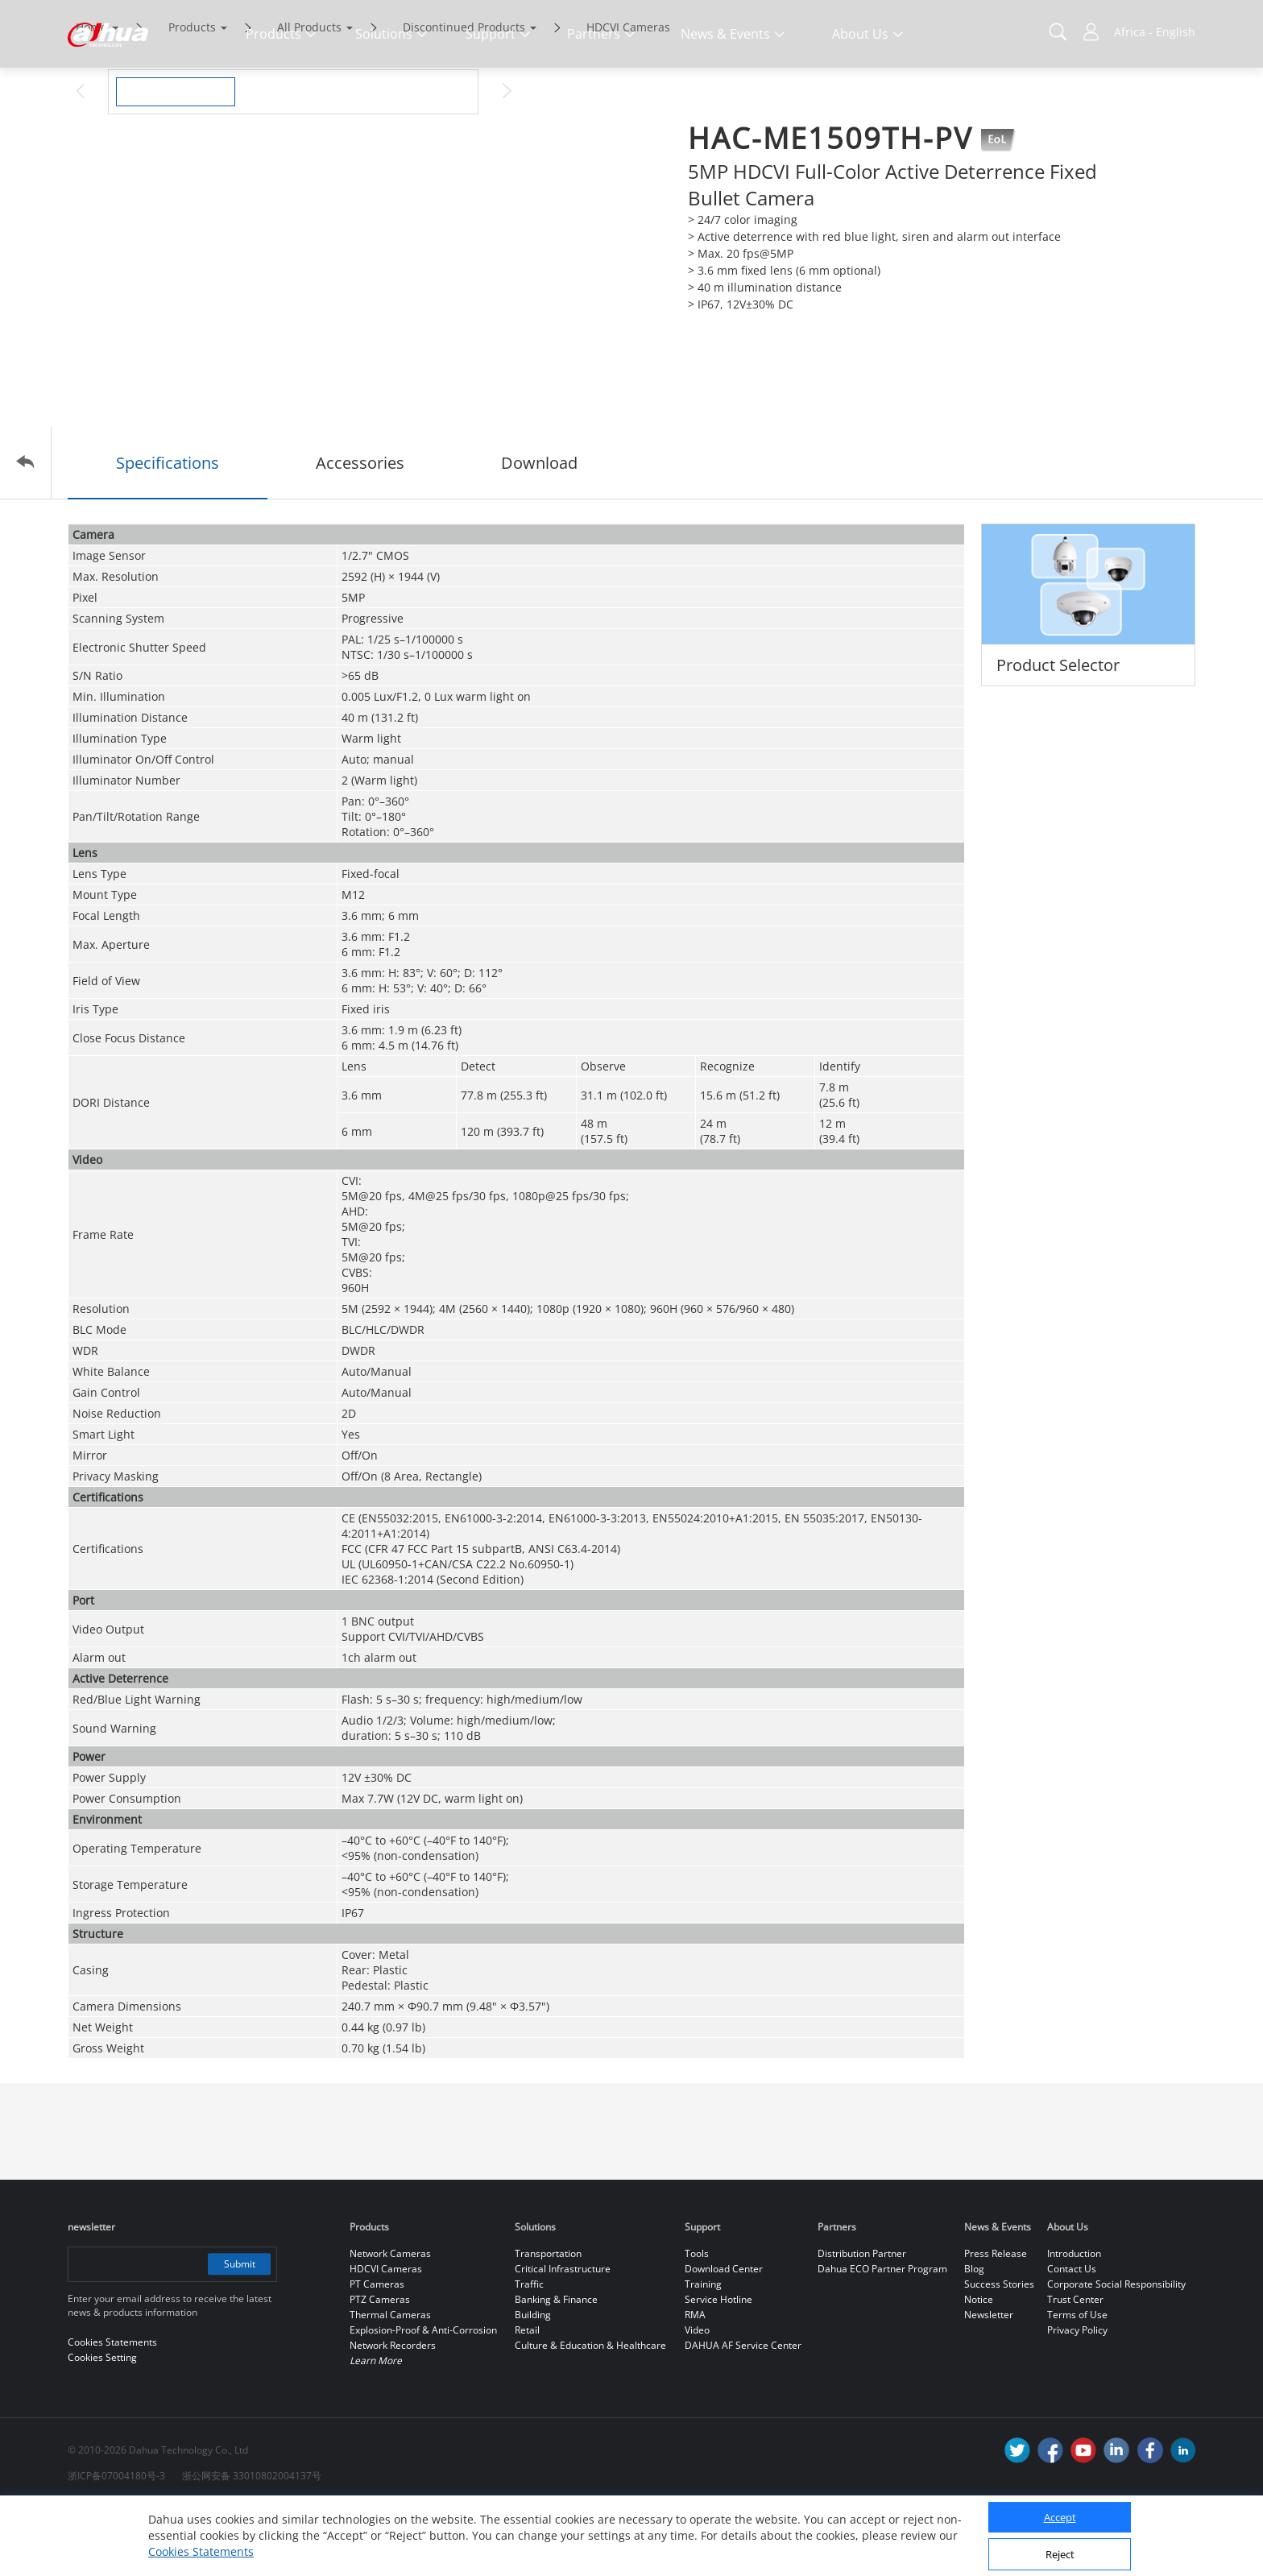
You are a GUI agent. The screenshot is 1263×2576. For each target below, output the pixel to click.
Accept (1060, 2517)
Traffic (529, 2352)
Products (192, 94)
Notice (978, 2367)
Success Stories (999, 2352)
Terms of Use (1077, 2382)
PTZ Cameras (380, 2367)
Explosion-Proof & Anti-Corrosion (423, 2397)
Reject (1060, 2554)
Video (697, 2397)
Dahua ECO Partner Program (882, 2336)
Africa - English (1154, 31)
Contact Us (1071, 2336)
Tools (697, 2321)
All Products (309, 94)
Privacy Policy (1077, 2397)
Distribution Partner (862, 2321)
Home (91, 94)
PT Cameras (377, 2352)
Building (533, 2382)
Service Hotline (718, 2367)
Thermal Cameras (390, 2382)
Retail (527, 2397)
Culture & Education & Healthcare (590, 2413)
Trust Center (1075, 2367)
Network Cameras (390, 2321)
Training (703, 2352)
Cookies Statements (201, 2551)
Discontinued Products (464, 94)
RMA (695, 2382)
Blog (974, 2336)
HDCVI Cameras (628, 94)
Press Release (995, 2321)
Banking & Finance (556, 2367)
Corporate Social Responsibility (1116, 2352)
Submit (239, 2331)
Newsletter (988, 2382)
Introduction (1074, 2321)
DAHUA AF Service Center (743, 2413)
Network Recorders (393, 2413)
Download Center (724, 2336)
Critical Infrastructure (563, 2336)
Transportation (548, 2321)
